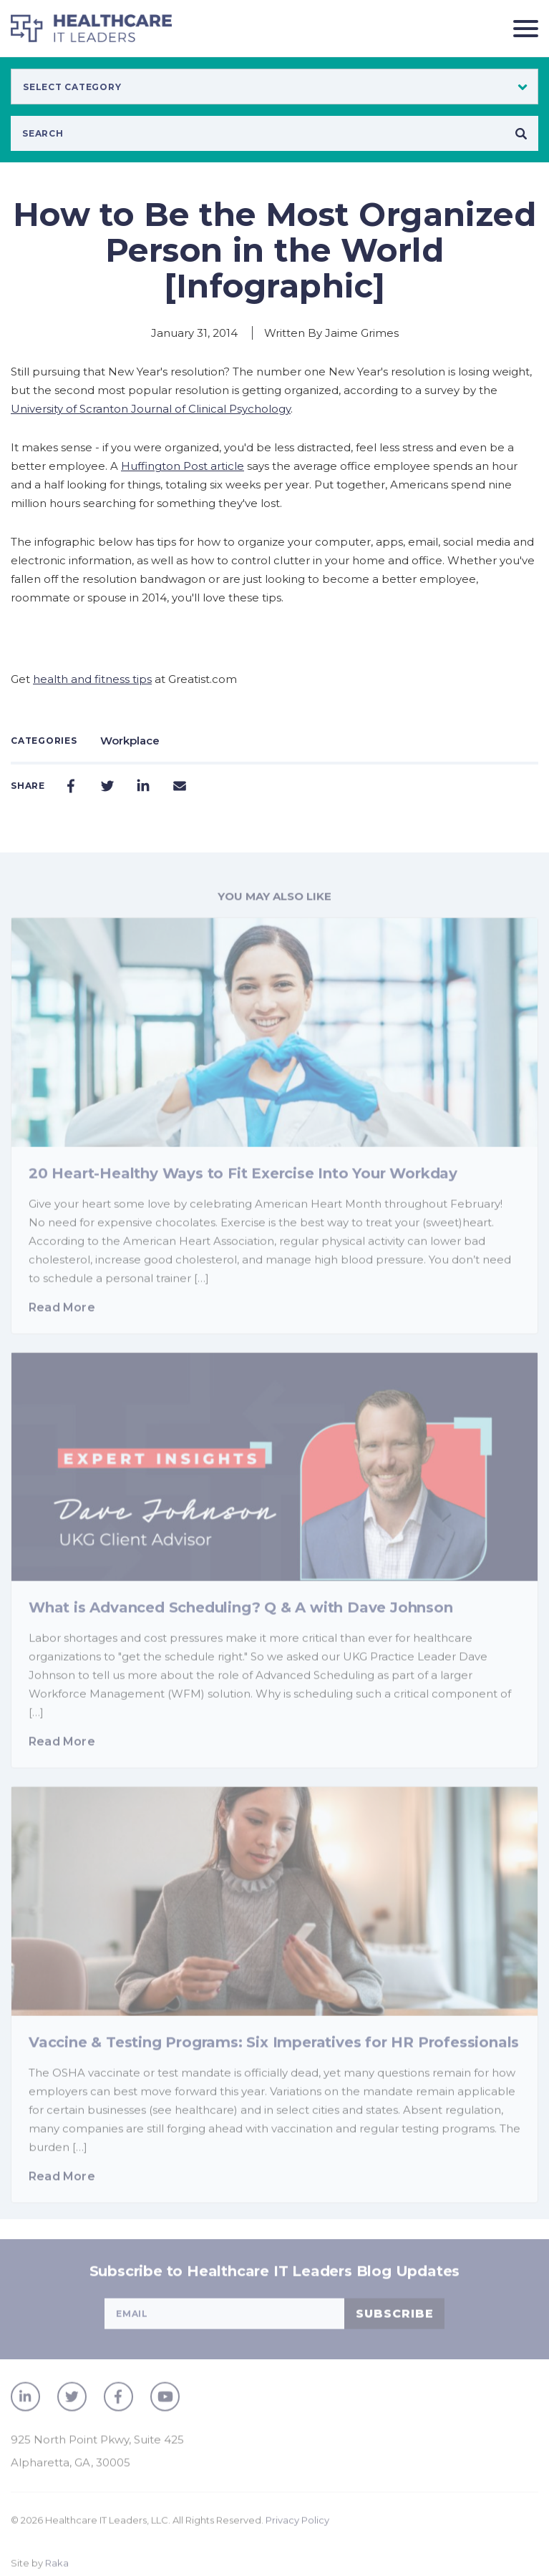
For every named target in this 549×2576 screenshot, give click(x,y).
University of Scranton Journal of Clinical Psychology (151, 409)
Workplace (130, 740)
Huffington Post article (182, 466)
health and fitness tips (92, 679)
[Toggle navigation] (520, 28)
